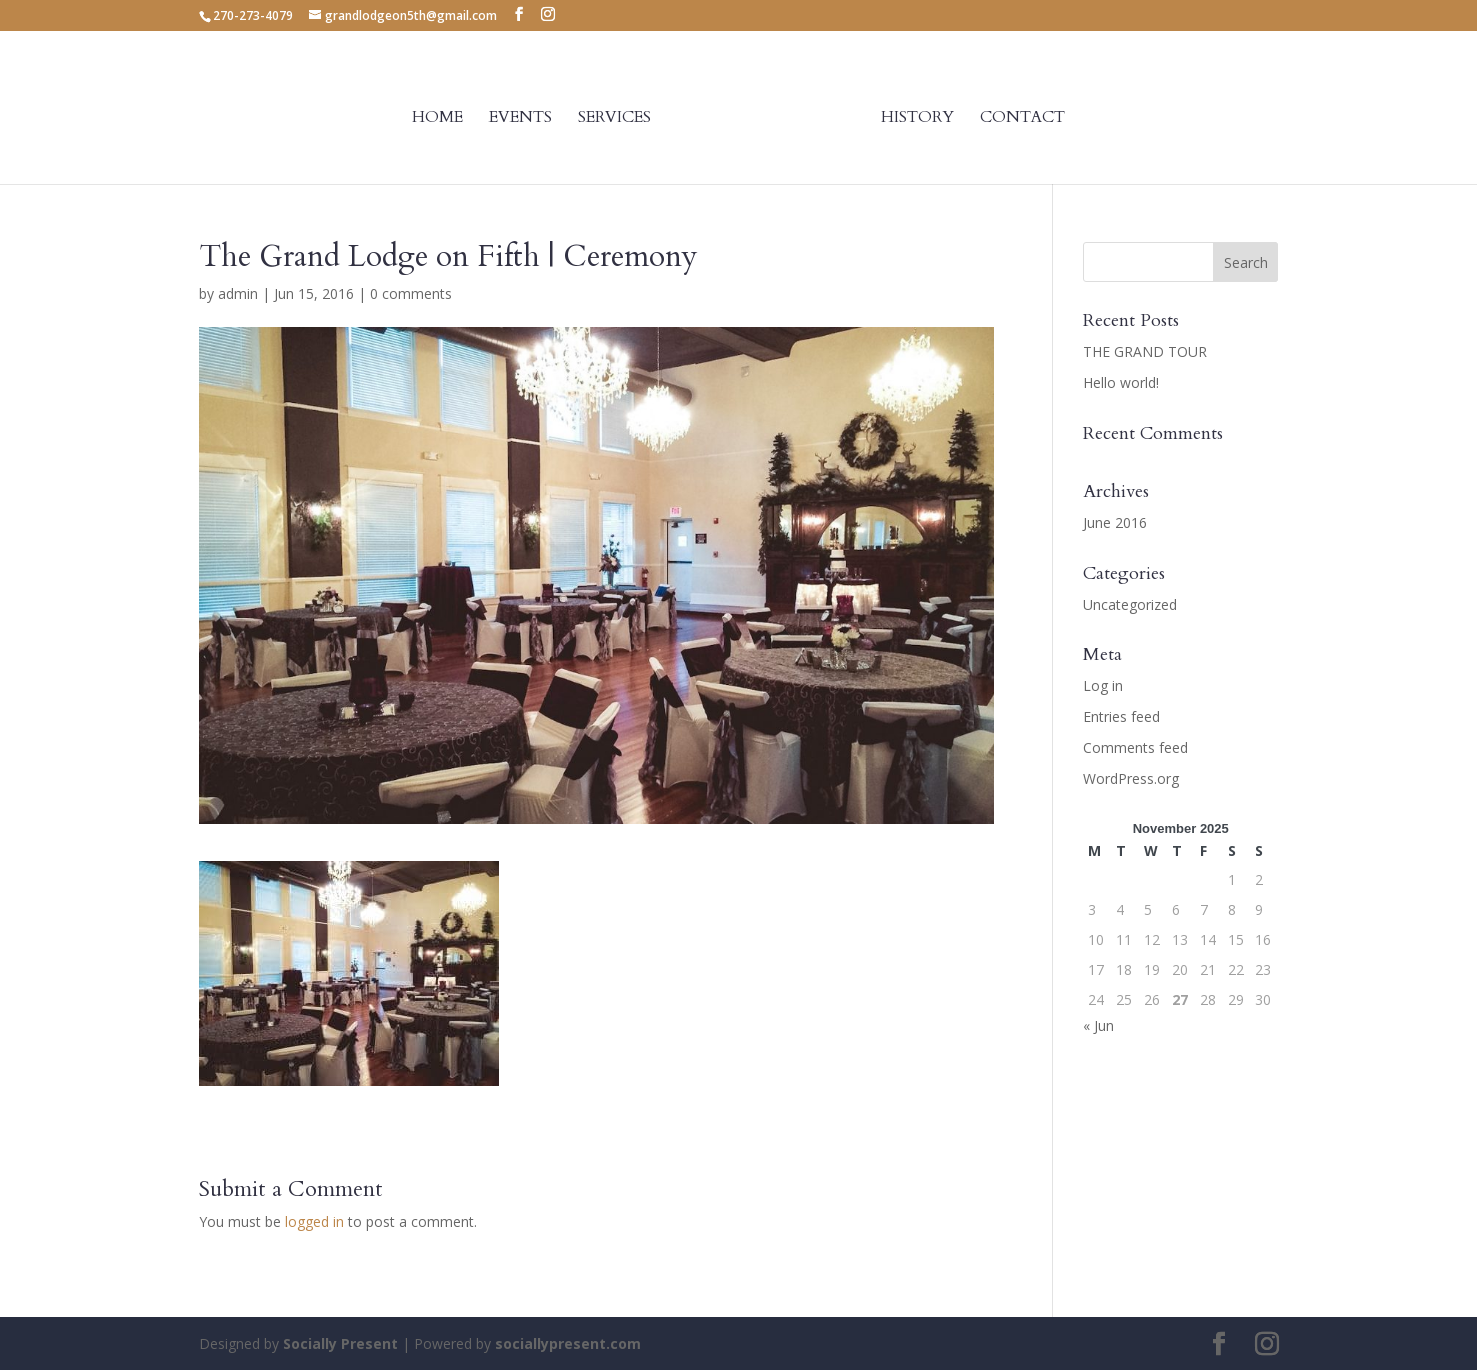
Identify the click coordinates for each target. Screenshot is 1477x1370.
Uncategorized (1130, 604)
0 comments (411, 293)
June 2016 (1115, 522)
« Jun (1098, 1025)
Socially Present (340, 1343)
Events (520, 119)
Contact (1022, 119)
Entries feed (1121, 716)
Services (614, 119)
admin (238, 293)
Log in (1103, 685)
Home (437, 119)
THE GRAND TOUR (1145, 351)
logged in (314, 1221)
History (917, 119)
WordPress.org (1131, 778)
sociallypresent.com (568, 1343)
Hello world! (1121, 382)
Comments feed (1135, 747)
